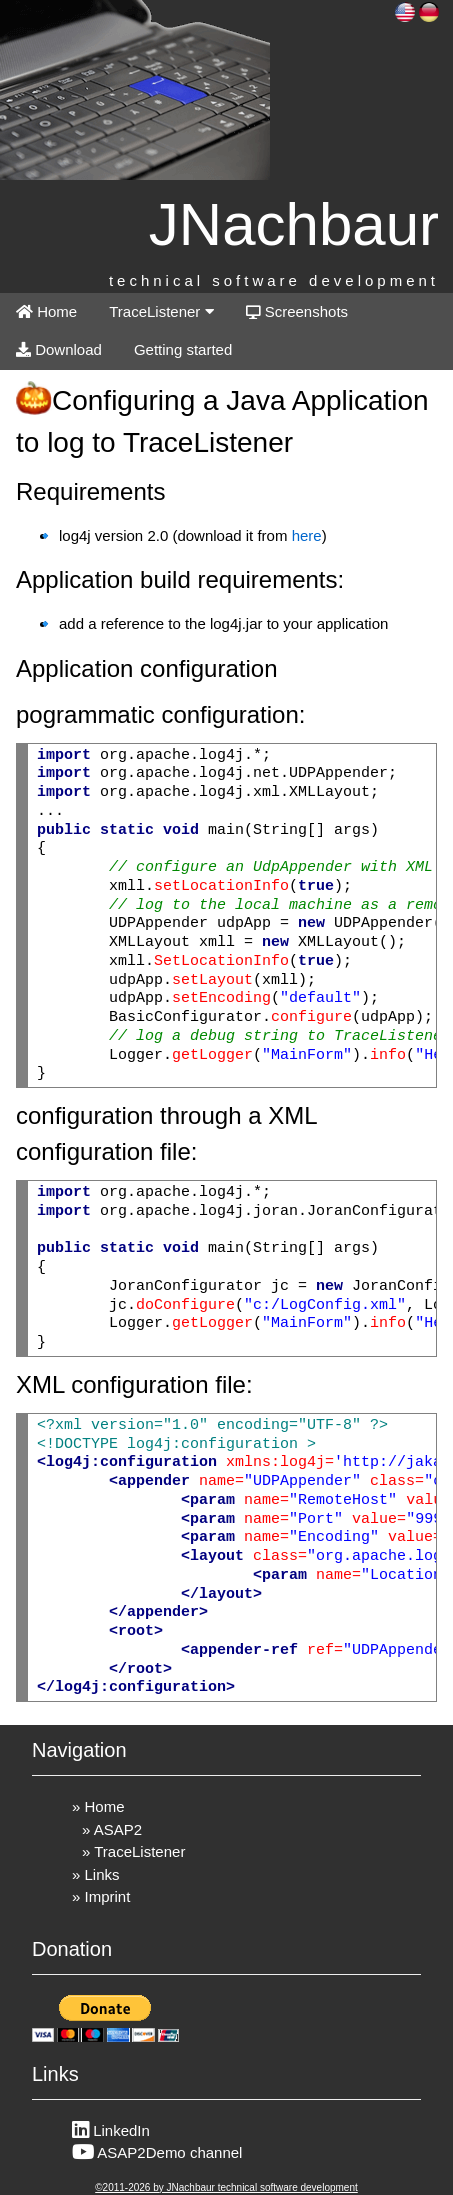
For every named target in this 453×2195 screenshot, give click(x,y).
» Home (98, 1806)
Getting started (183, 349)
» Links (96, 1874)
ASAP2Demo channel (157, 2152)
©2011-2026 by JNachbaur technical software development (226, 2187)
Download (59, 349)
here (307, 535)
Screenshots (297, 311)
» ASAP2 (112, 1829)
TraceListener (161, 311)
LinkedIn (111, 2130)
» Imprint (101, 1896)
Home (46, 311)
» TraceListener (133, 1851)
